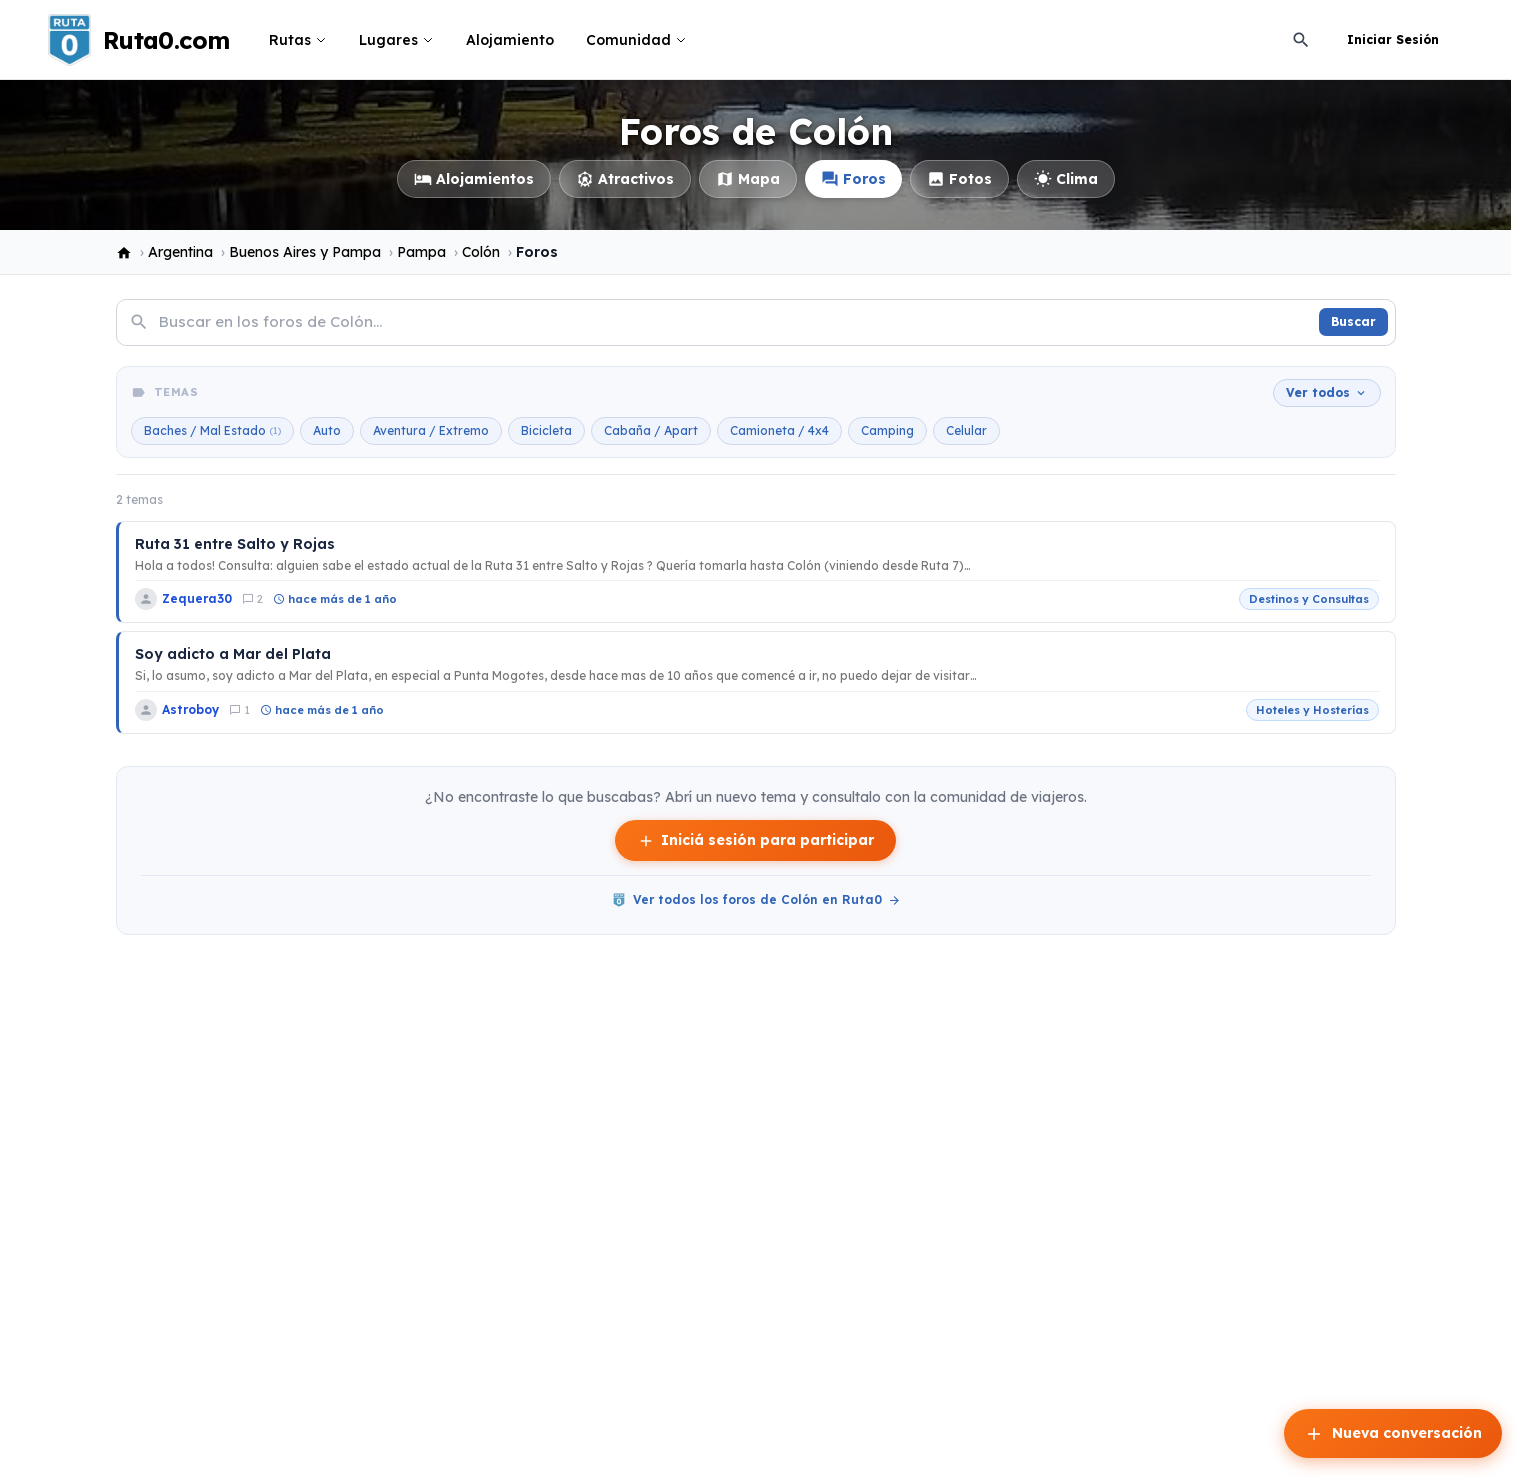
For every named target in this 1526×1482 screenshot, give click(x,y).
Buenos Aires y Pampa (305, 252)
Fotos (959, 179)
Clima (1066, 179)
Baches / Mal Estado (212, 431)
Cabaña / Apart (651, 430)
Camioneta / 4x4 (779, 430)
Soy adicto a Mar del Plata (233, 654)
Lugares (396, 40)
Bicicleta (546, 430)
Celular (966, 430)
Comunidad (636, 40)
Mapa (748, 179)
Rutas (298, 40)
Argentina (180, 252)
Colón (481, 252)
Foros (853, 179)
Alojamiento (510, 40)
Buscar (1353, 321)
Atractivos (625, 179)
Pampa (421, 252)
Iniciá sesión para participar (755, 840)
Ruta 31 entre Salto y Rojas (235, 544)
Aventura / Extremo (431, 430)
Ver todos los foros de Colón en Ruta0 (756, 900)
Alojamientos (474, 179)
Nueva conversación (1393, 1434)
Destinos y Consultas (1309, 599)
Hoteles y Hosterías (1312, 710)
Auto (327, 430)
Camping (887, 430)
